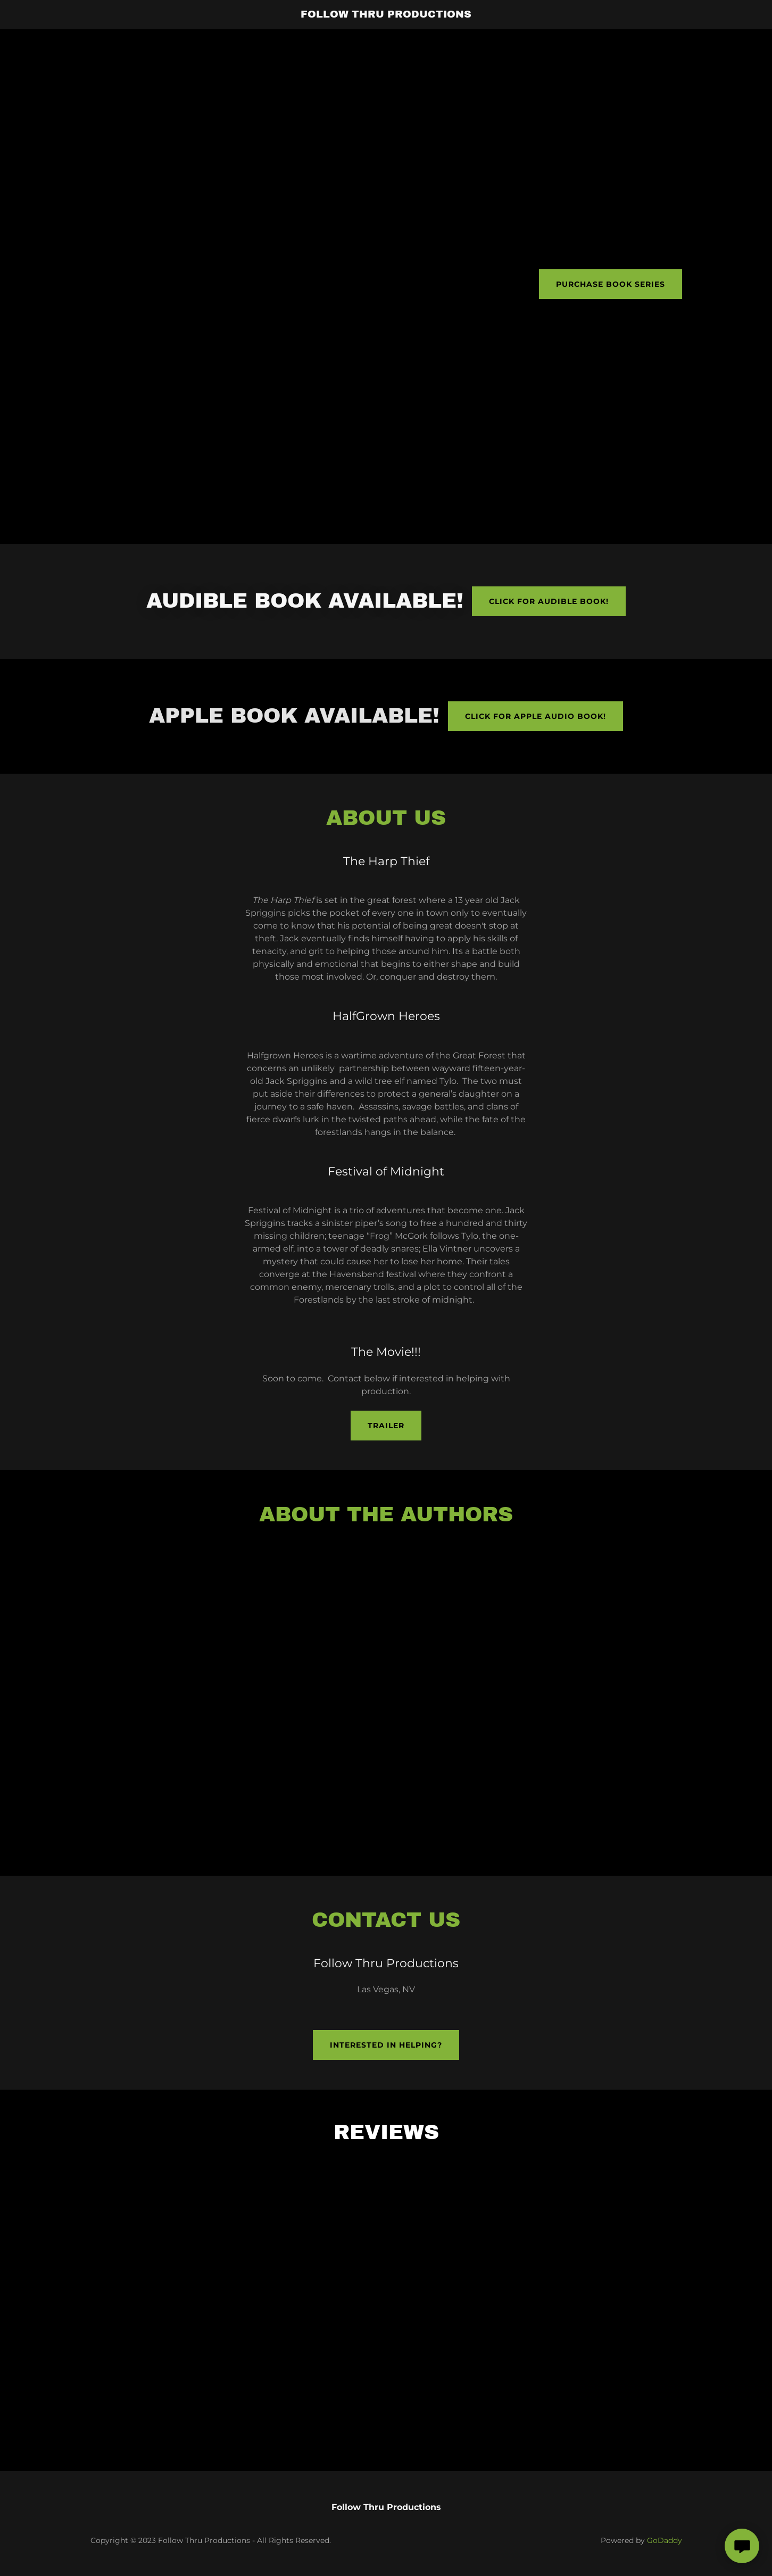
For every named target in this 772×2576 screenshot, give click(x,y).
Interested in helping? (386, 2045)
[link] (386, 15)
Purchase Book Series (610, 284)
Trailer (386, 1425)
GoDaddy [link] (664, 2540)
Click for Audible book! (549, 601)
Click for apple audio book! (535, 716)
